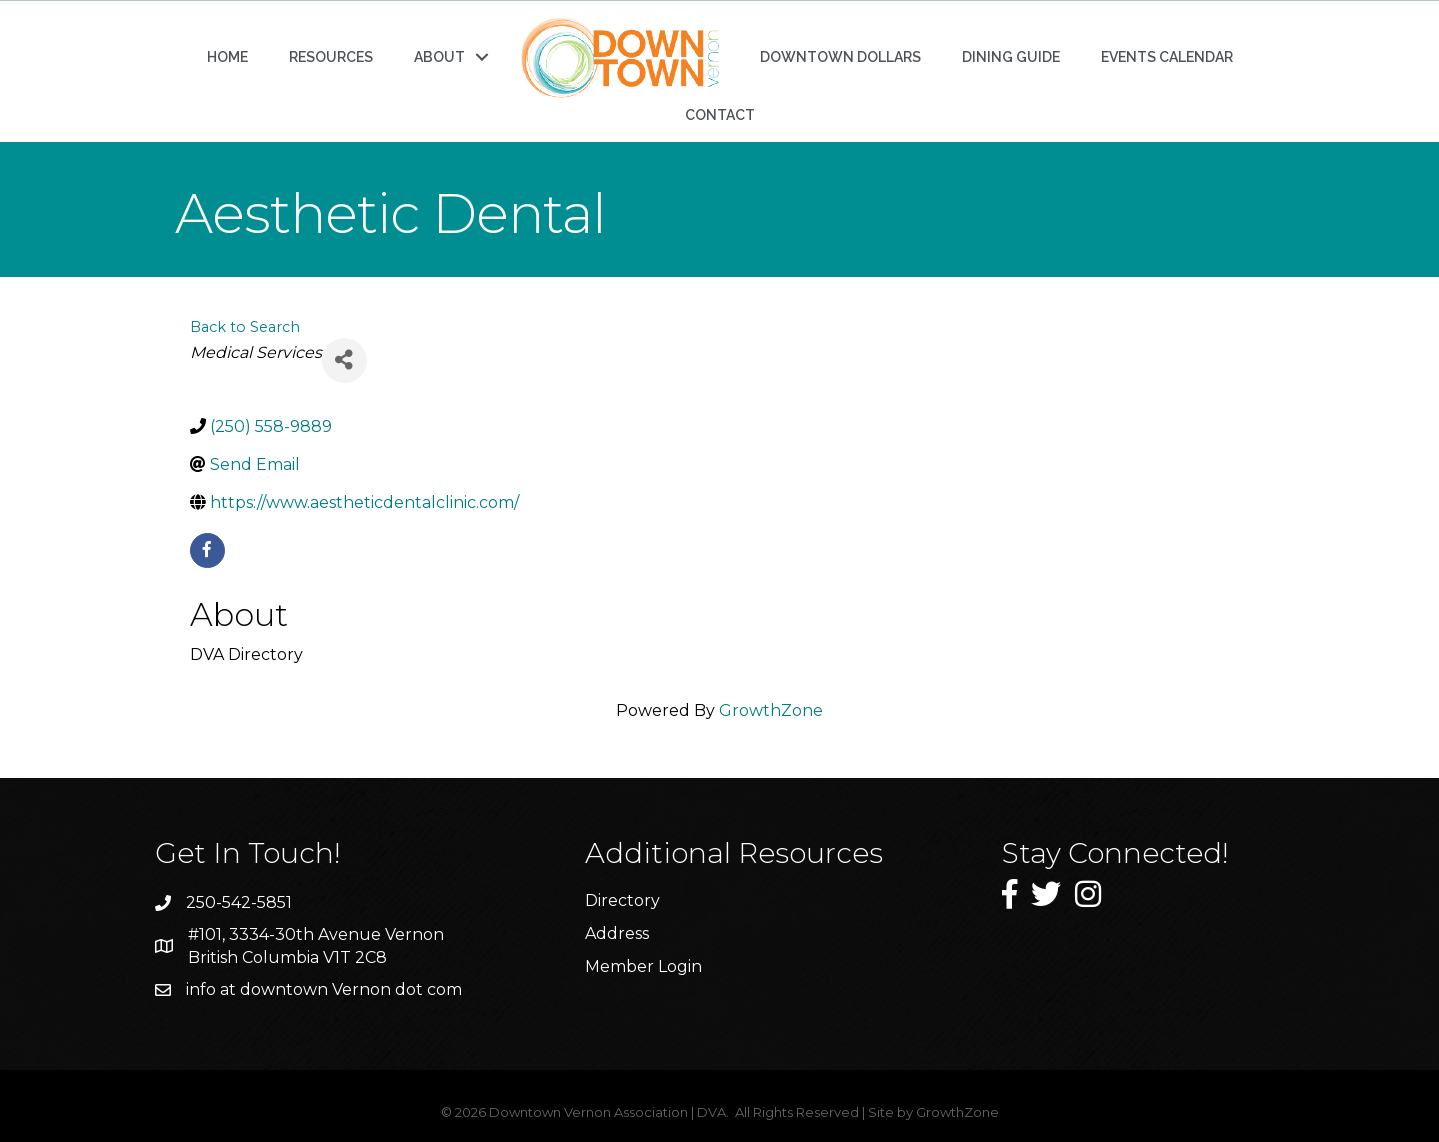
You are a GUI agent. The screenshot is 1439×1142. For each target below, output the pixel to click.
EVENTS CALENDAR (1167, 57)
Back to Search (245, 327)
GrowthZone (771, 710)
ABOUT (439, 57)
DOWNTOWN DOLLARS (840, 57)
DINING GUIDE (1011, 57)
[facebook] (207, 550)
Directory (622, 900)
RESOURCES (331, 57)
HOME (227, 57)
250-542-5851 (239, 902)
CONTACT (720, 115)
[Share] (344, 360)
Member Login (643, 966)
